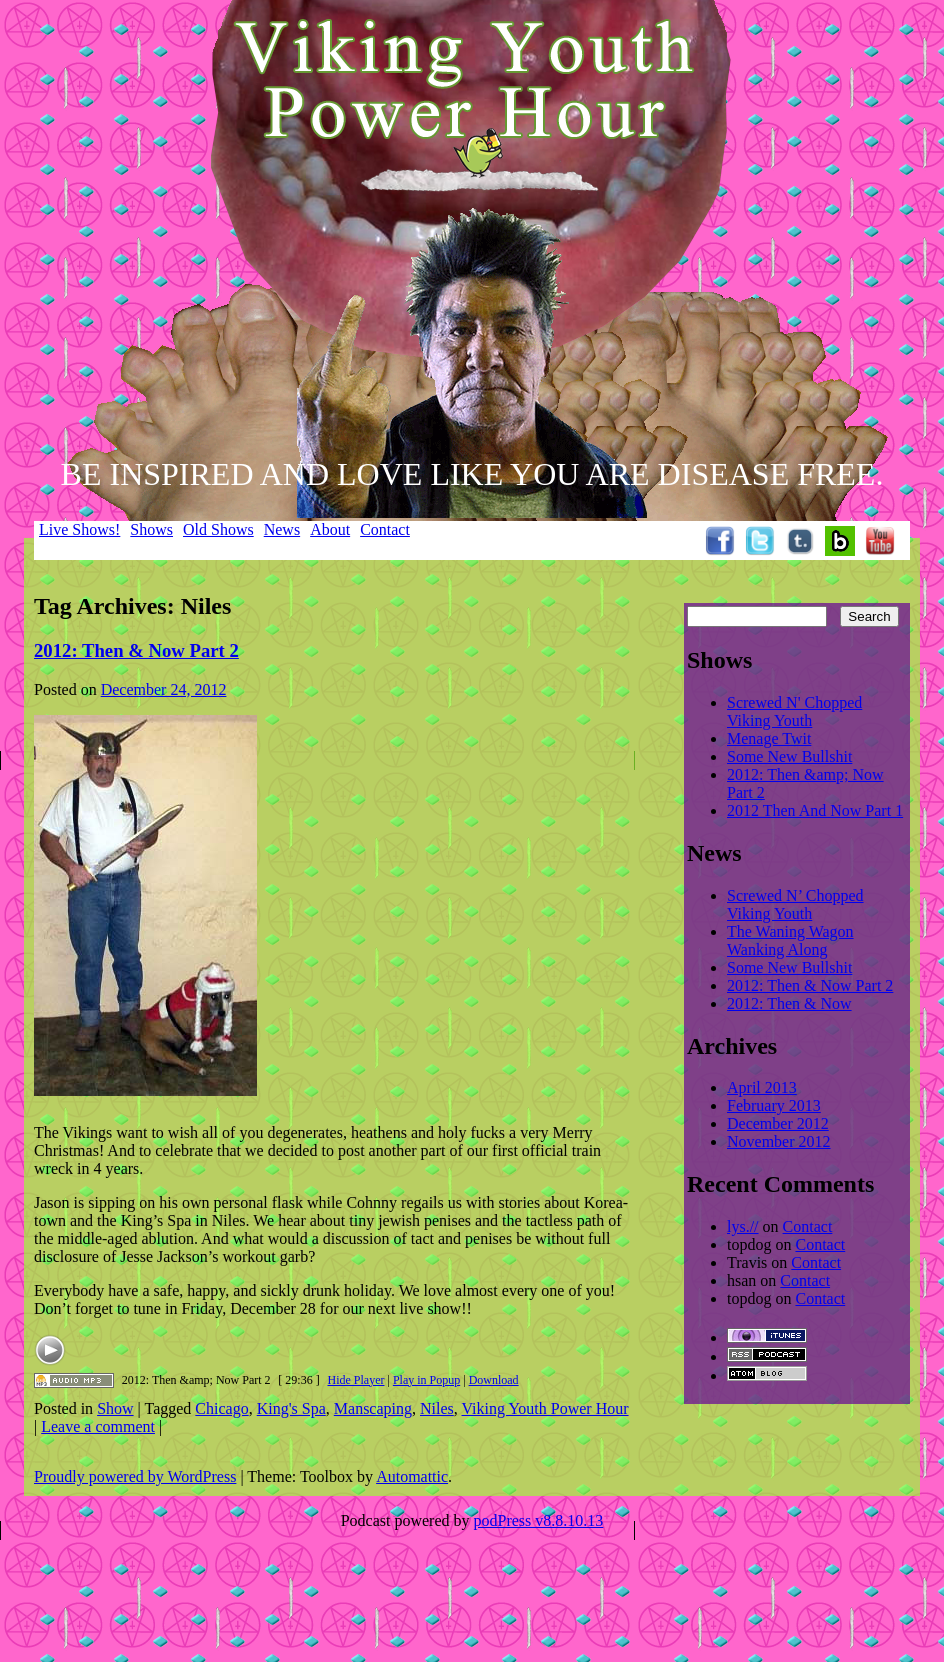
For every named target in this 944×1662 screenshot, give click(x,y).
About (330, 529)
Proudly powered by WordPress (135, 1476)
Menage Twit (769, 738)
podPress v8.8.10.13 (539, 1520)
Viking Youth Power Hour (545, 1408)
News (282, 529)
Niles (437, 1408)
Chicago (221, 1408)
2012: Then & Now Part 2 (136, 650)
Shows (151, 529)
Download (494, 1380)
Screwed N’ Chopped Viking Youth (795, 904)
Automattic (412, 1476)
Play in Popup (426, 1380)
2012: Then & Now (789, 1003)
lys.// (743, 1226)
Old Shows (218, 529)
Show (115, 1408)
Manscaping (373, 1408)
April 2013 (762, 1087)
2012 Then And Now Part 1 (815, 810)
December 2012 (778, 1123)
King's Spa (291, 1408)
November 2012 (779, 1141)
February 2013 (774, 1105)
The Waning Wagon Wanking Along (790, 940)
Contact (385, 529)
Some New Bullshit (789, 756)
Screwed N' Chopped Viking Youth (794, 711)
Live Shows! (79, 529)
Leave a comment (98, 1426)
